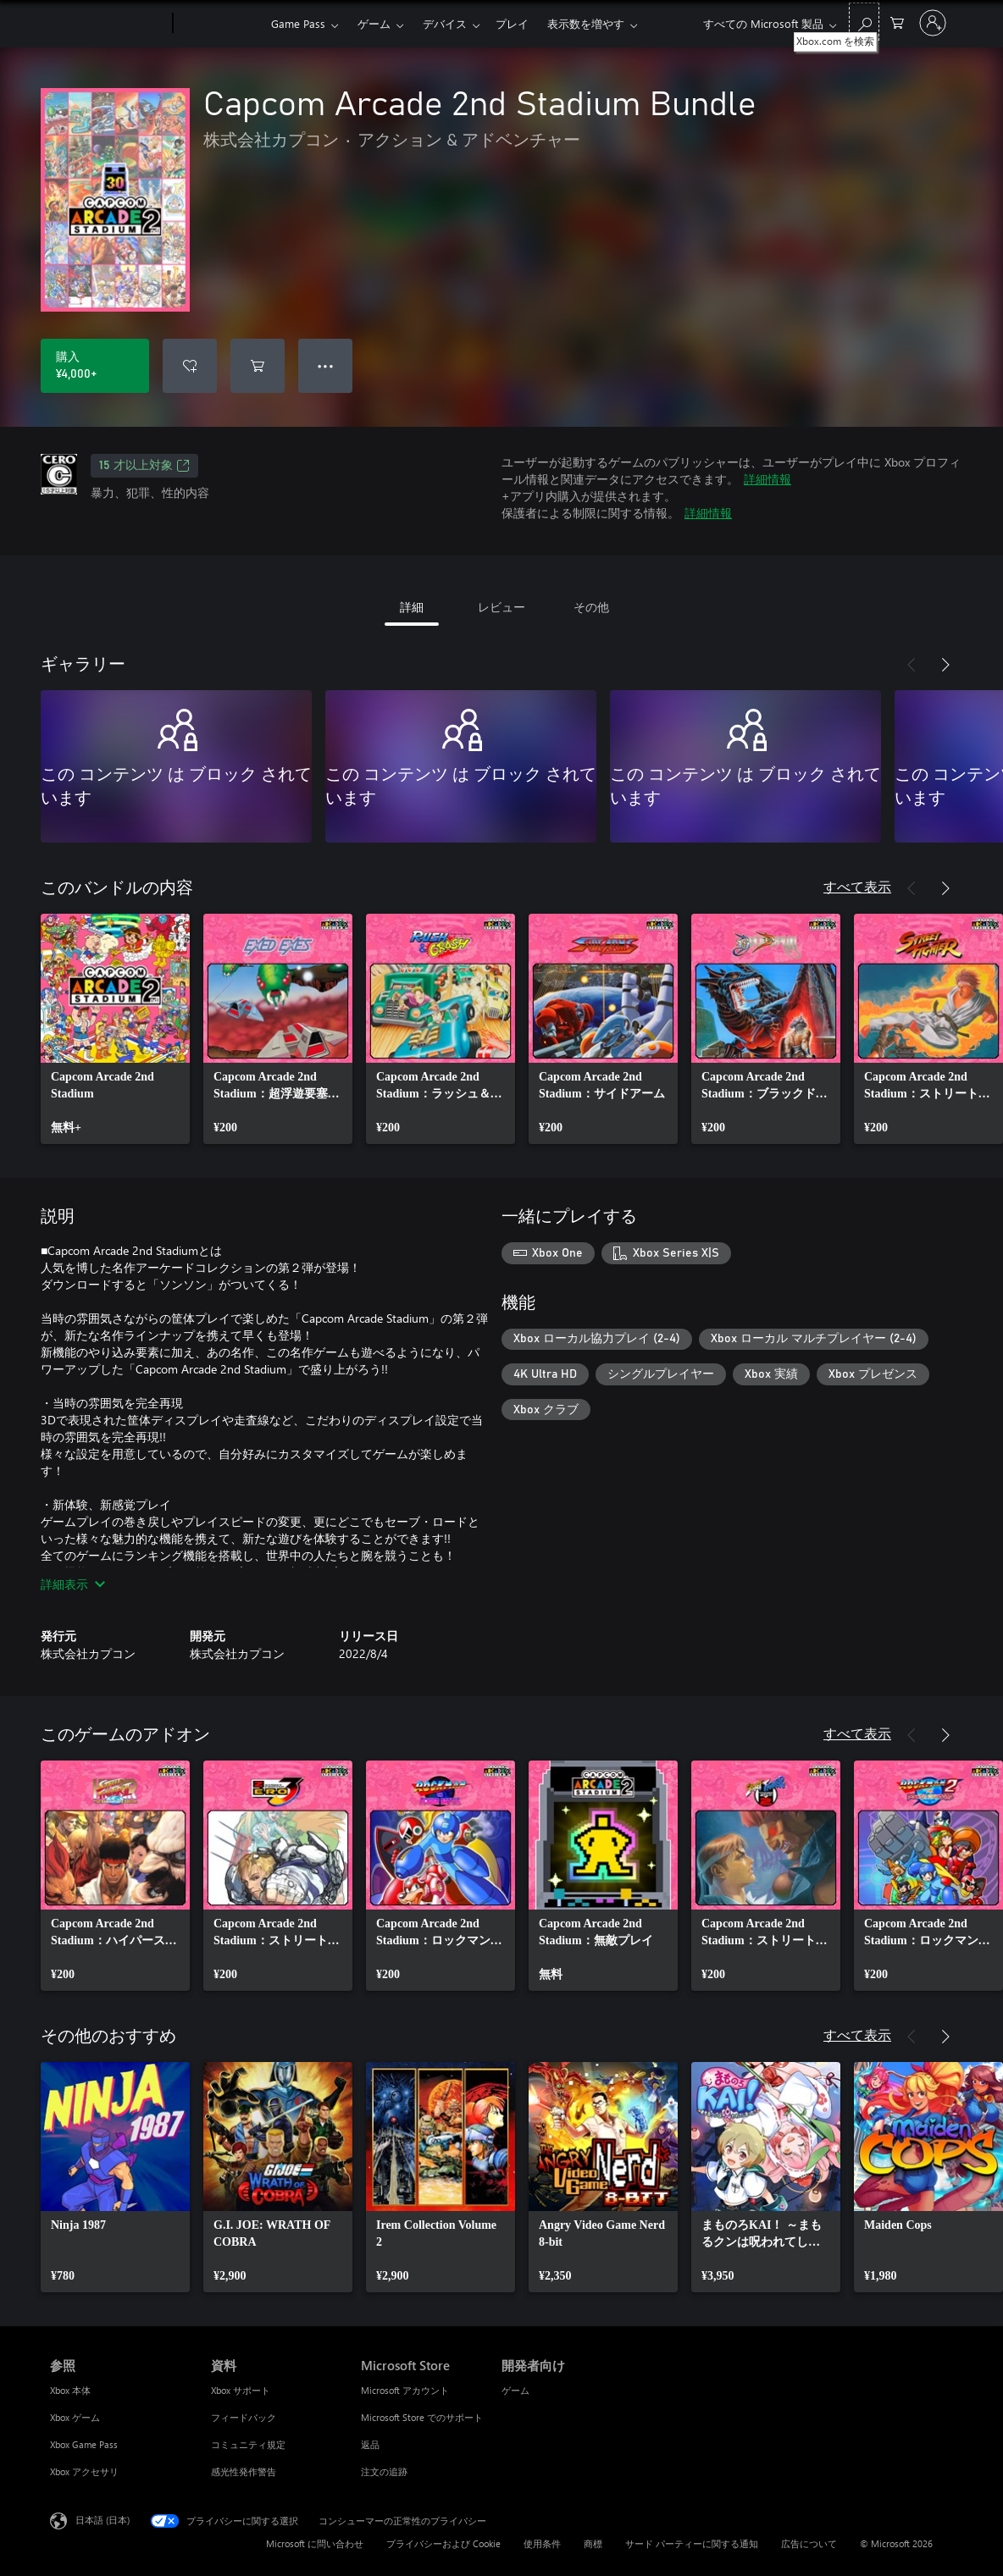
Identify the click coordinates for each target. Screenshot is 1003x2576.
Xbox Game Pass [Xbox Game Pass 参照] (84, 2444)
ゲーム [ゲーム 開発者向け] (515, 2390)
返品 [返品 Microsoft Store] (370, 2444)
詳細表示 (73, 1584)
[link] (115, 1029)
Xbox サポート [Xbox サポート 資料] (240, 2390)
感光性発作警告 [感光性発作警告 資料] (243, 2471)
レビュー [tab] (501, 607)
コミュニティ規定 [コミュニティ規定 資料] (248, 2444)
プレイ (512, 23)
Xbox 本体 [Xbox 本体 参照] (70, 2390)
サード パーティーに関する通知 (691, 2543)
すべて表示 (857, 886)
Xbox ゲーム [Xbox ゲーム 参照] (75, 2417)
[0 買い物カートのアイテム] (897, 21)
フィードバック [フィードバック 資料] (243, 2417)
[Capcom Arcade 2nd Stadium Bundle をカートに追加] (257, 366)
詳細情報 (767, 479)
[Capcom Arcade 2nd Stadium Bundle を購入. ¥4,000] (95, 366)
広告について (809, 2543)
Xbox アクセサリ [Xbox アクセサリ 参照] (84, 2471)
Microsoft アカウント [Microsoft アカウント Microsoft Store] (405, 2390)
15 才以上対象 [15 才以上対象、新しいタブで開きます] (144, 466)
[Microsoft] (108, 24)
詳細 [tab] (412, 607)
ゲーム (374, 23)
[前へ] (911, 665)
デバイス (445, 23)
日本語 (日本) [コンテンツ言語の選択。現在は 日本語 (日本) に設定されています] (102, 2519)
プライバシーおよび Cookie (443, 2543)
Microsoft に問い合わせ (314, 2543)
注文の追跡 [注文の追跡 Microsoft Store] (384, 2471)
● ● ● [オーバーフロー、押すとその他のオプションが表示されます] (326, 365)
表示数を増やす (585, 23)
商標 (593, 2543)
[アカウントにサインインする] (932, 23)
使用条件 (542, 2543)
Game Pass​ (298, 23)
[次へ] (945, 665)
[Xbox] (219, 24)
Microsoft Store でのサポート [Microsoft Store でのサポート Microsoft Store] (422, 2417)
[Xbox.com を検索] (864, 22)
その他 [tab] (591, 607)
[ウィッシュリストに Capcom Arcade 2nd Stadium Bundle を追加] (190, 366)
